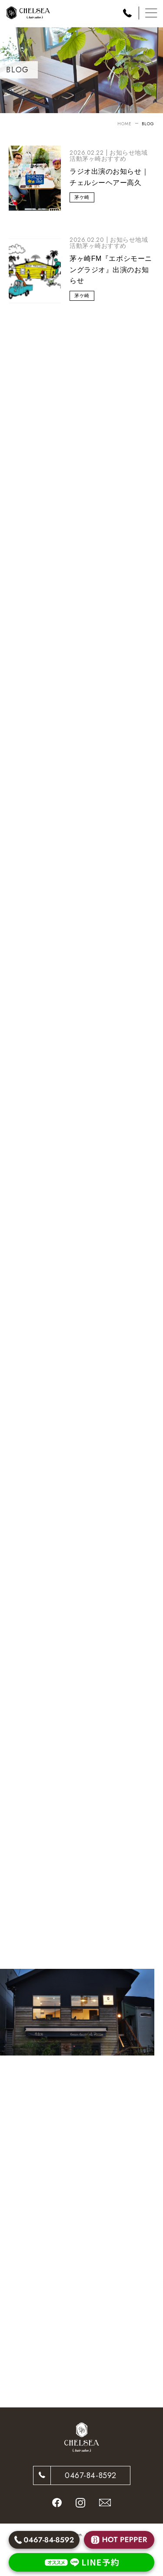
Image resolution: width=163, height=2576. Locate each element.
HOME (124, 123)
